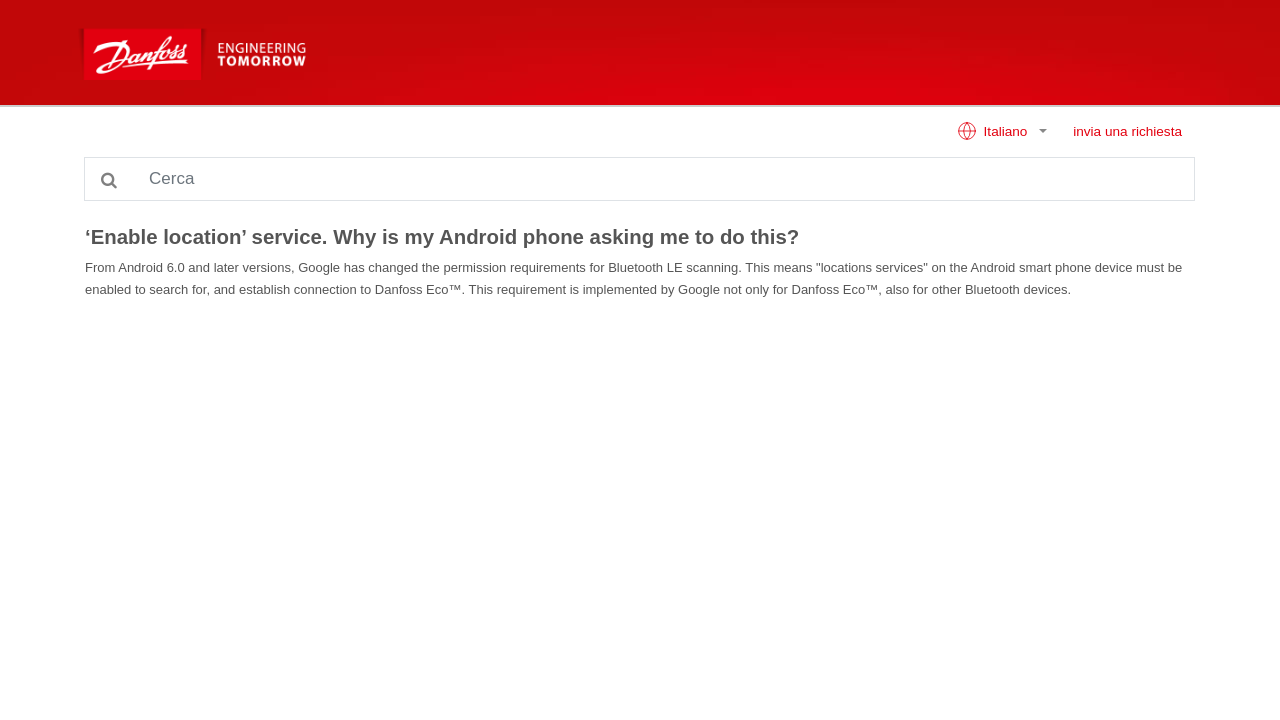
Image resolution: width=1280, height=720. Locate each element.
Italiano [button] (994, 131)
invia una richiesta (1127, 131)
